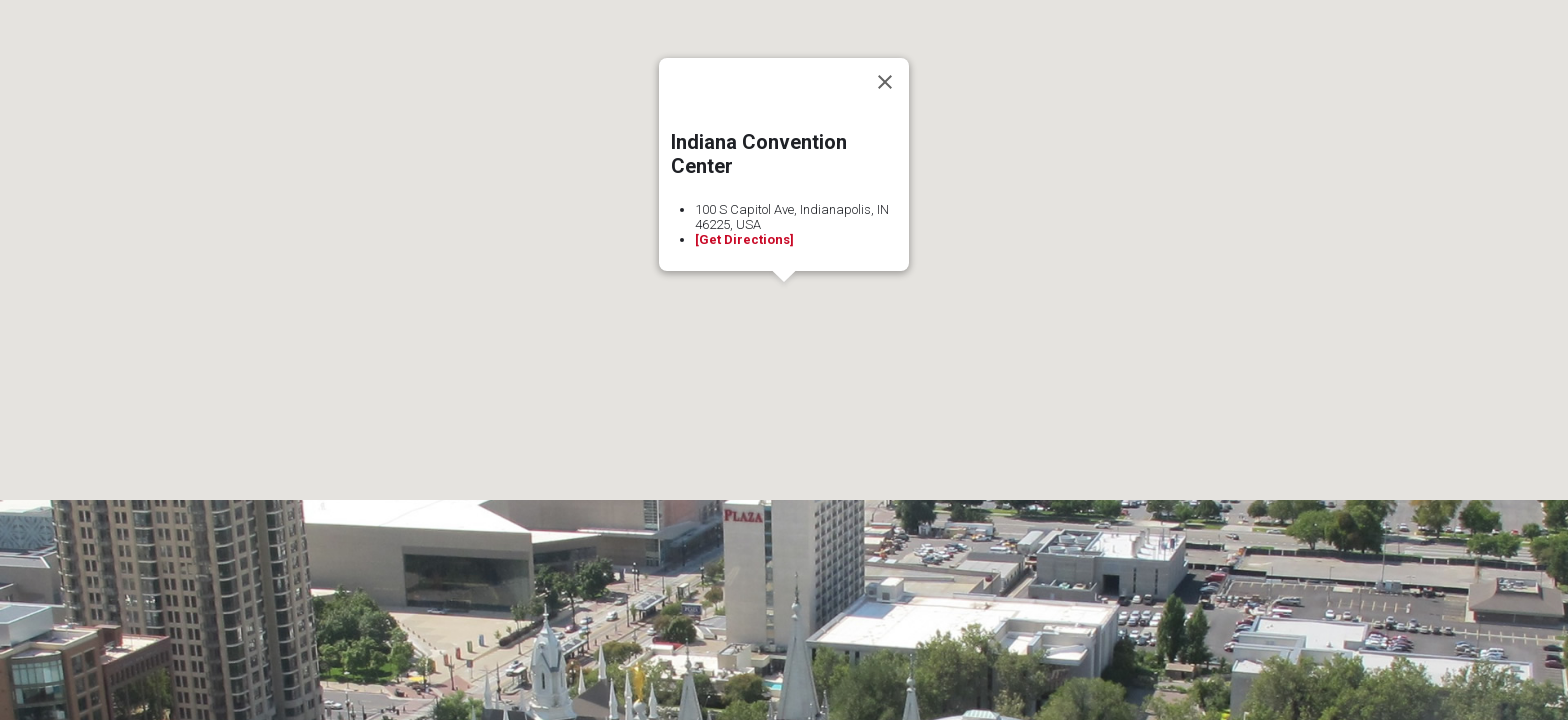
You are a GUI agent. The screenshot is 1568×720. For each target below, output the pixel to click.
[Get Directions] (744, 239)
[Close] (885, 82)
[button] (784, 300)
